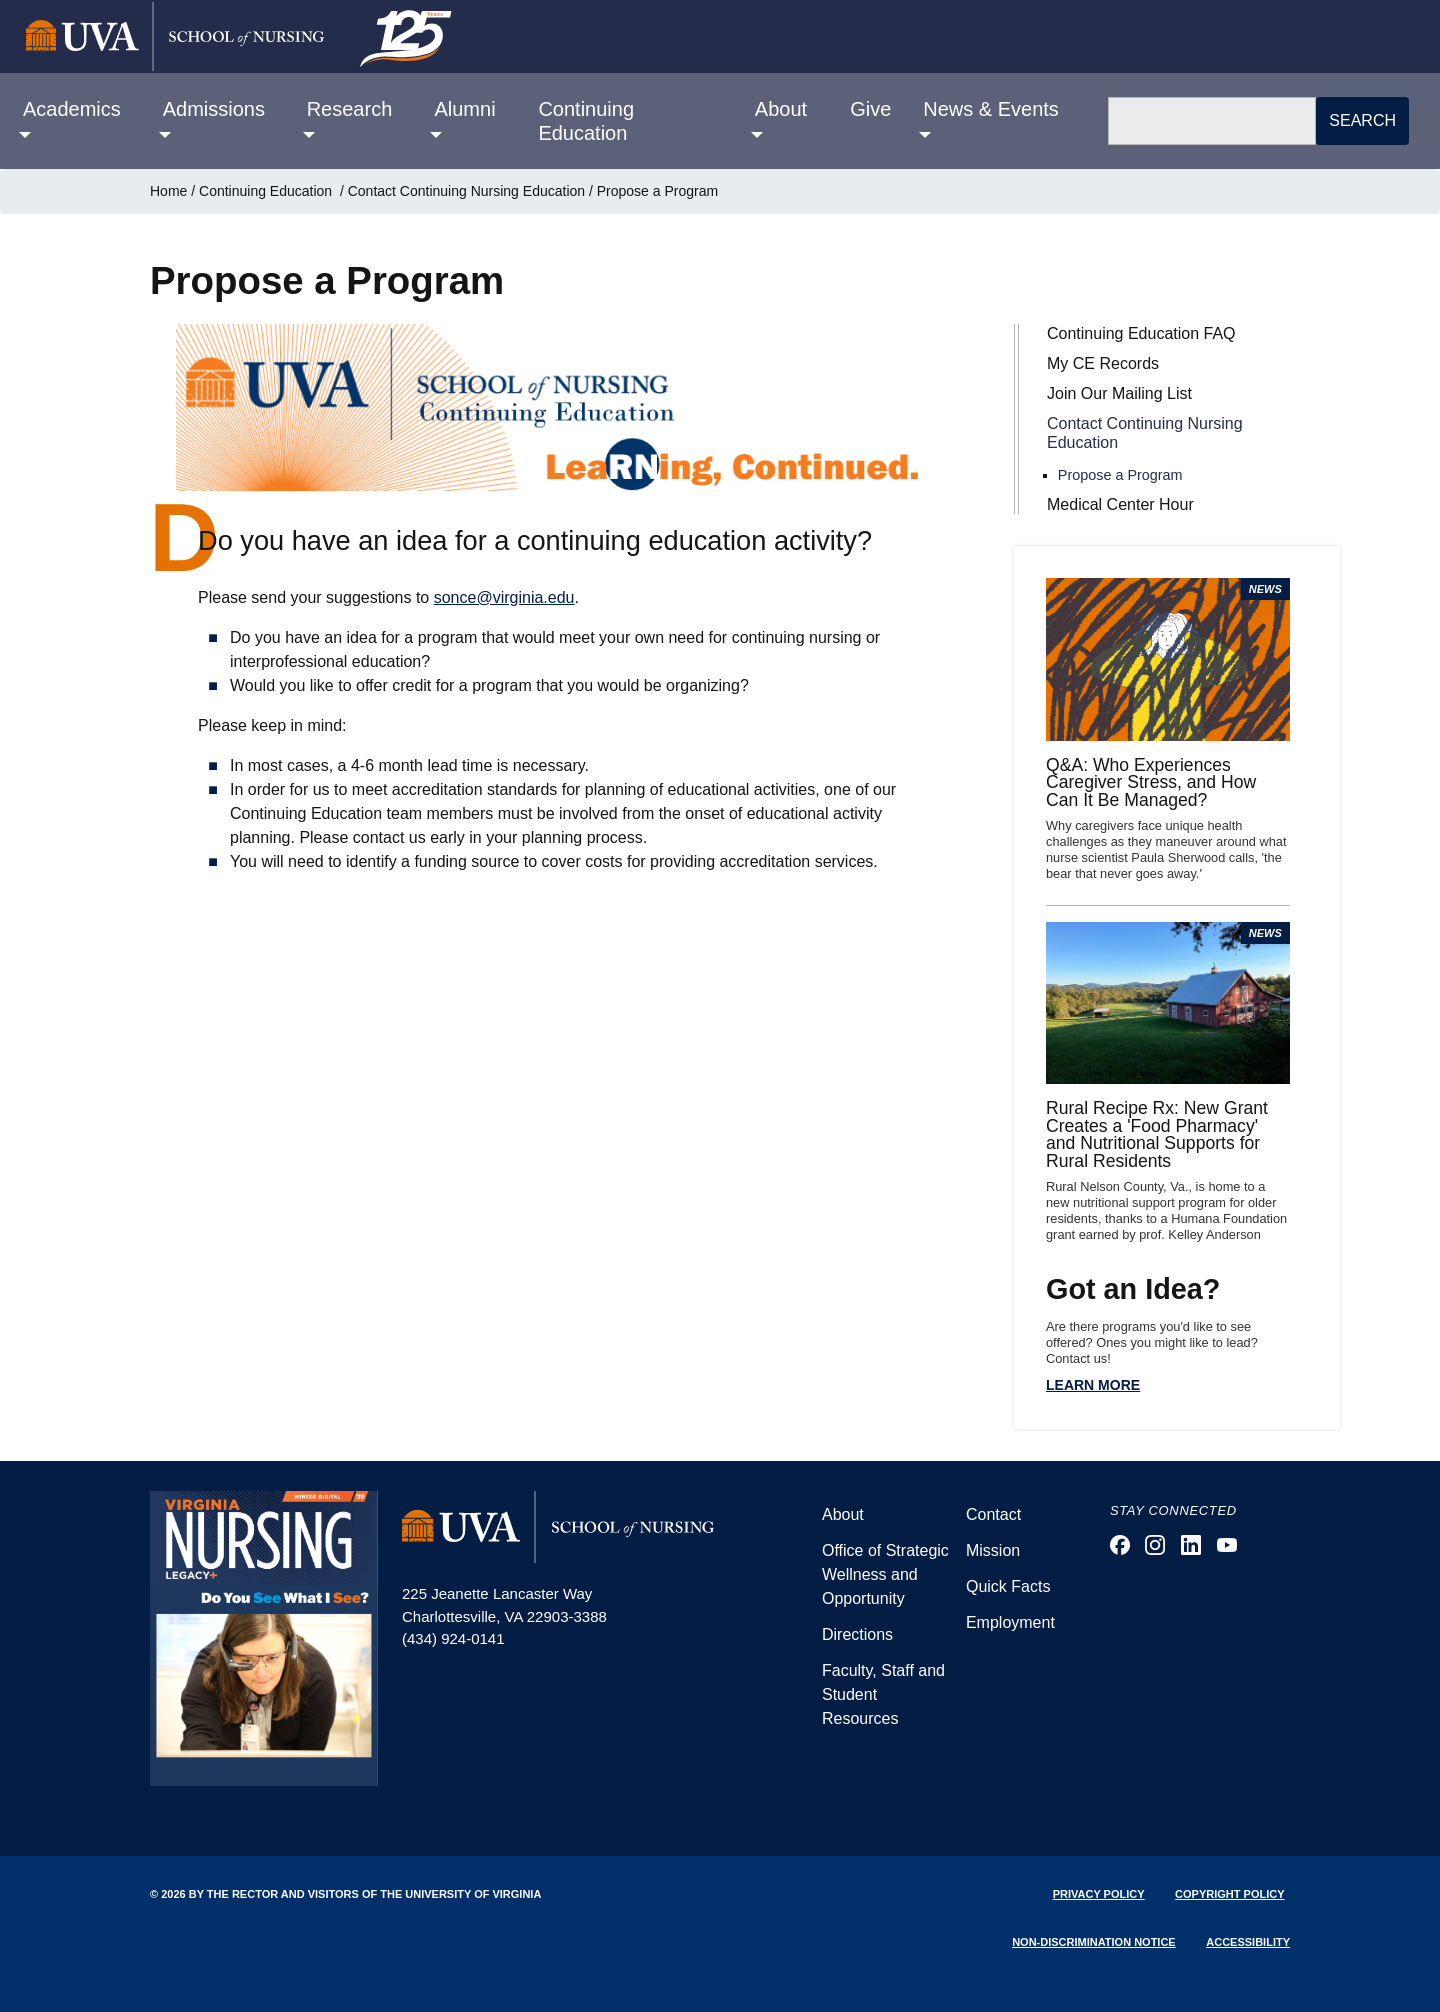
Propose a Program (1120, 475)
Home (168, 191)
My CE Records (1103, 363)
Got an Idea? (1133, 1289)
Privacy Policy (1099, 1894)
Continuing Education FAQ (1141, 333)
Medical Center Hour (1120, 504)
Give (870, 109)
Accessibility (1248, 1942)
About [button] (781, 109)
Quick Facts (1008, 1586)
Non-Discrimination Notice (1094, 1942)
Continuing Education (586, 121)
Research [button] (350, 109)
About (843, 1514)
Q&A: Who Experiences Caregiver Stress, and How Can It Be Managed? (1151, 782)
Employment (1010, 1622)
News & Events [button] (991, 109)
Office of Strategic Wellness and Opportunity (885, 1574)
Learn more (1093, 1385)
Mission (993, 1550)
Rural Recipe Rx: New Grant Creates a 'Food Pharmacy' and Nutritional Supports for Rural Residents (1157, 1134)
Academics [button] (72, 109)
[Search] (1212, 121)
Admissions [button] (214, 109)
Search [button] (1362, 120)
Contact (993, 1514)
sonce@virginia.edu (504, 597)
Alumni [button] (464, 109)
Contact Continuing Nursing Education (466, 191)
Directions (857, 1634)
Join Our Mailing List (1119, 393)
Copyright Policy (1229, 1894)
